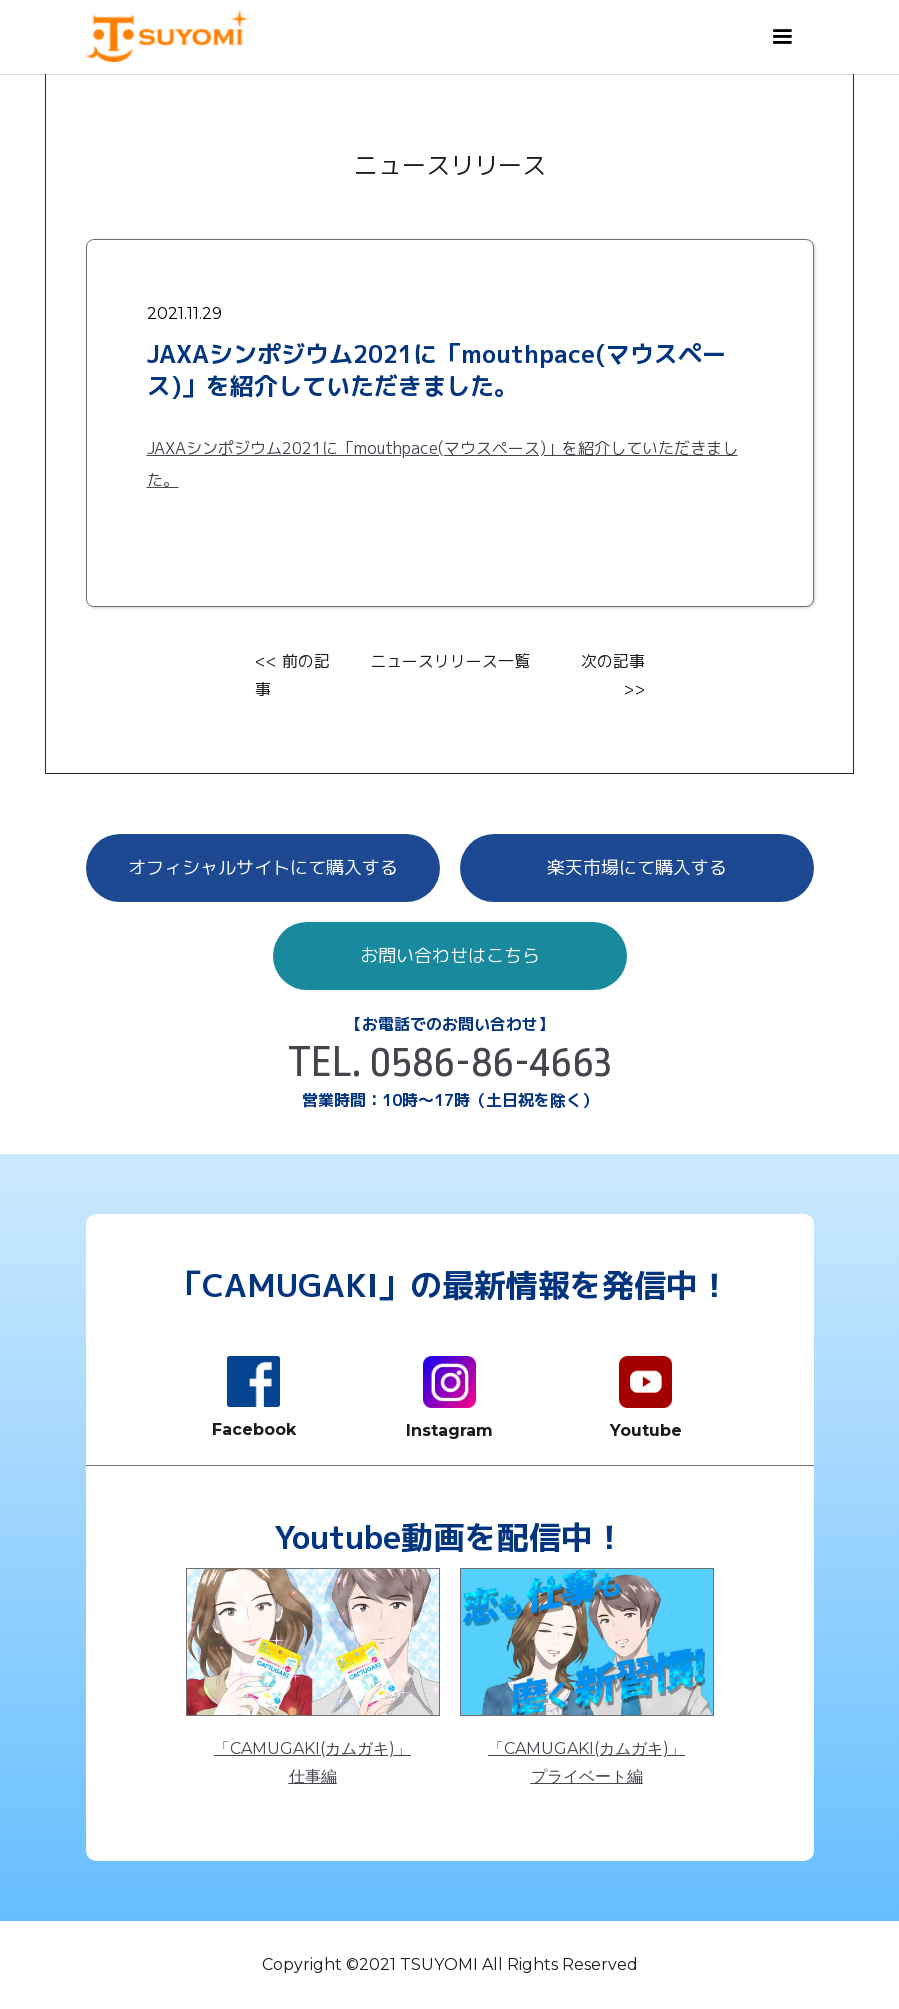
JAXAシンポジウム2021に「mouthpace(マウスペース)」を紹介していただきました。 (442, 464)
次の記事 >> (613, 675)
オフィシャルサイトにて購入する (263, 867)
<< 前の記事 (292, 675)
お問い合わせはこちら (450, 955)
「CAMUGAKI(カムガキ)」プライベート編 (586, 1762)
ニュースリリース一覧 (450, 661)
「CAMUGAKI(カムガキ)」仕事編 (312, 1762)
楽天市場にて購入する (637, 867)
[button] (782, 37)
